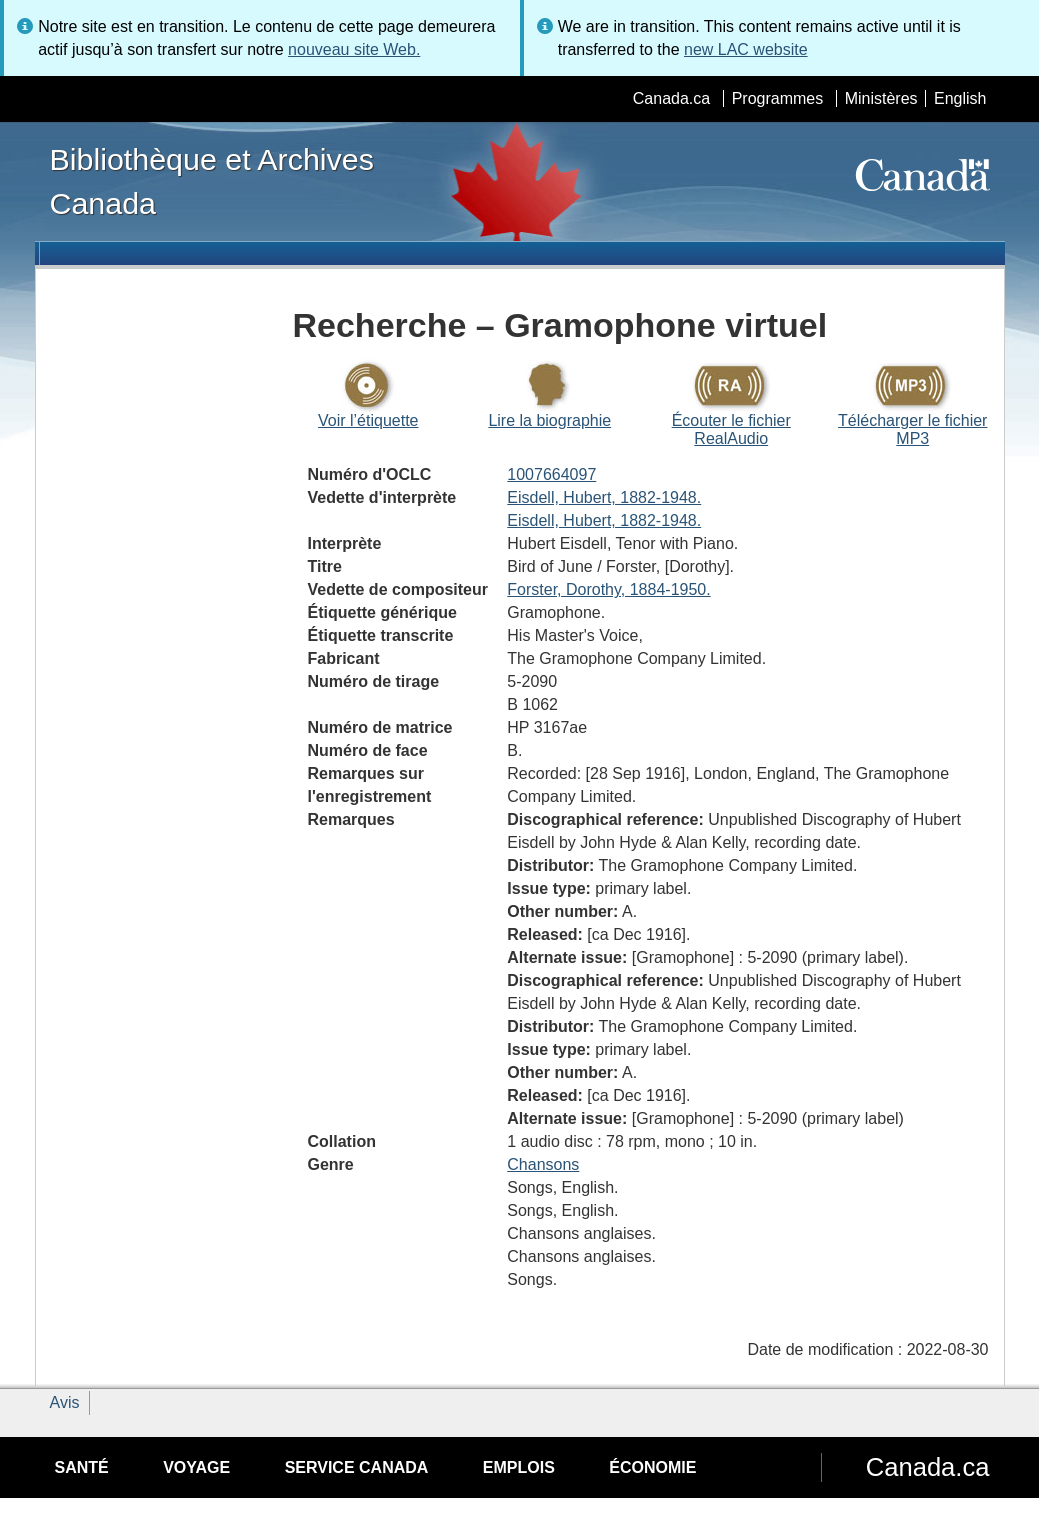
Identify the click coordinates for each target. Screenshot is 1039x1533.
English (960, 98)
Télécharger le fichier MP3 (912, 429)
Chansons (543, 1164)
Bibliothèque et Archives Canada (212, 181)
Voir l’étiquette (368, 420)
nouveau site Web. (354, 49)
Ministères (881, 98)
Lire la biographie (549, 420)
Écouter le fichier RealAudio (731, 429)
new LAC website (746, 49)
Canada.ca (671, 98)
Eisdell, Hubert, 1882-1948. (604, 497)
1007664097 (551, 474)
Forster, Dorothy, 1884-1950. (608, 589)
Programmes (778, 98)
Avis (65, 1402)
